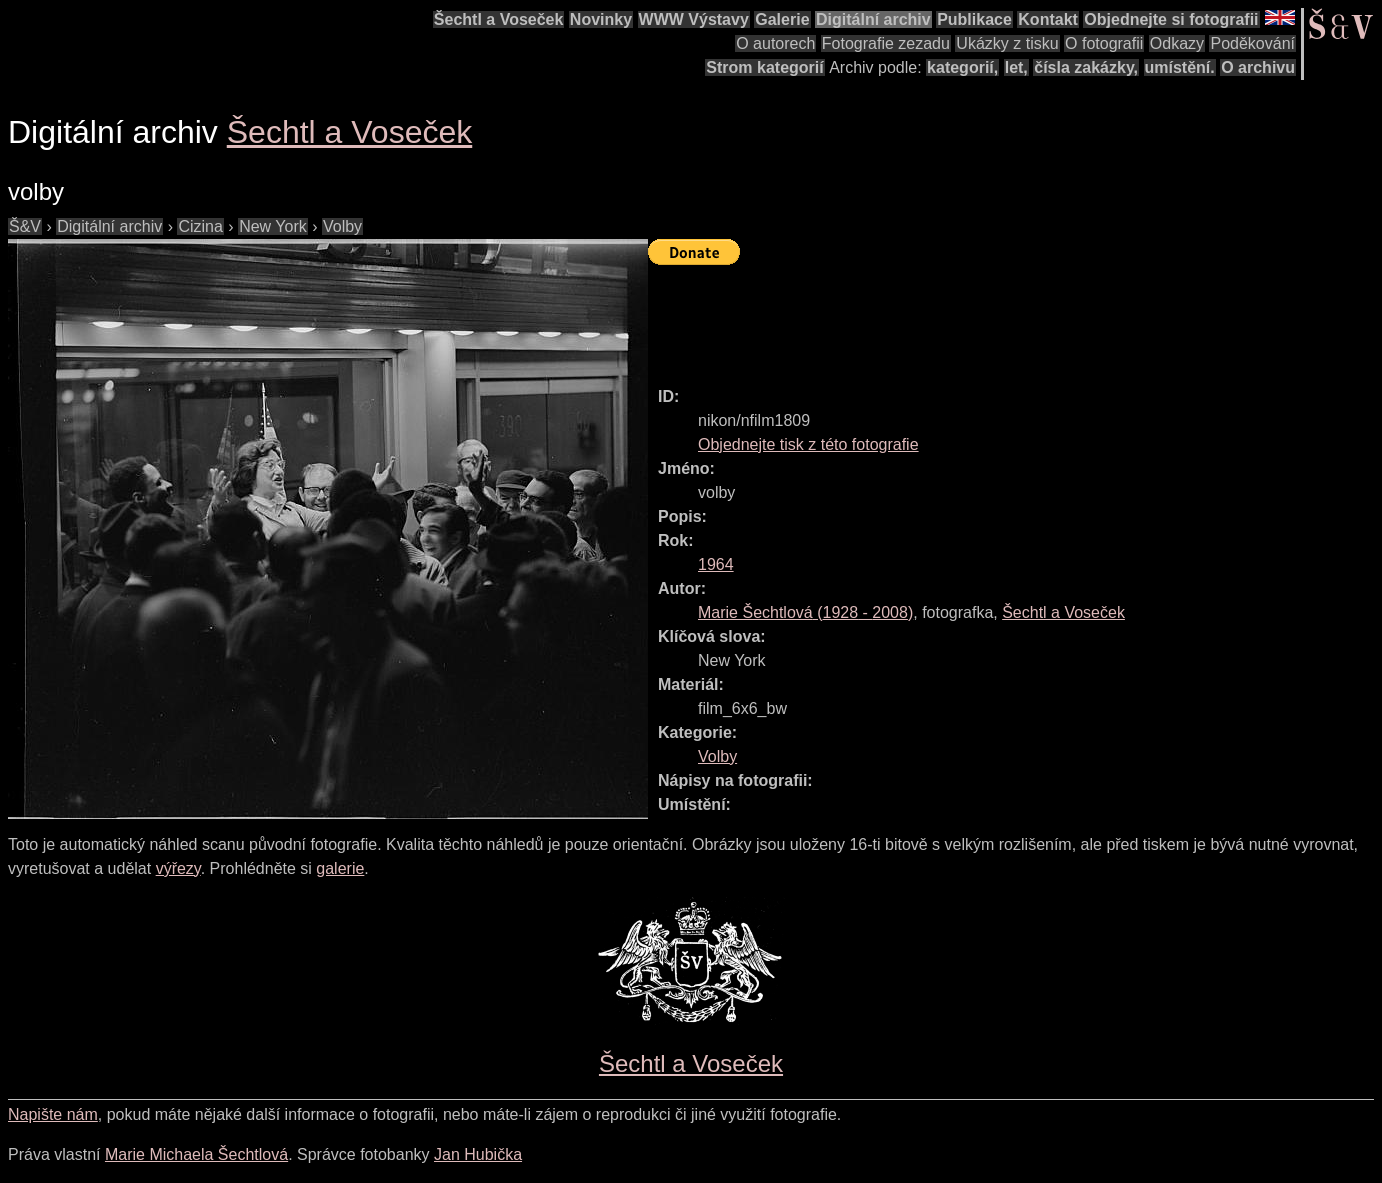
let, (1016, 67)
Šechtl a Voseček (499, 19)
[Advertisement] (1012, 317)
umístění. (1180, 67)
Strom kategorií (764, 67)
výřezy (178, 868)
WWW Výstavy (694, 19)
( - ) (805, 612)
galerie (340, 868)
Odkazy (1177, 43)
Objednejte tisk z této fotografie (808, 444)
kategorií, (962, 67)
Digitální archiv (873, 19)
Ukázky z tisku (1007, 43)
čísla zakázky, (1086, 67)
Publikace (974, 19)
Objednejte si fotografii (1171, 19)
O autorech (775, 43)
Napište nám (53, 1114)
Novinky (601, 19)
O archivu (1258, 67)
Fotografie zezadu (886, 43)
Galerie (782, 19)
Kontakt (1048, 19)
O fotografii (1104, 43)
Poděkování (1252, 43)
